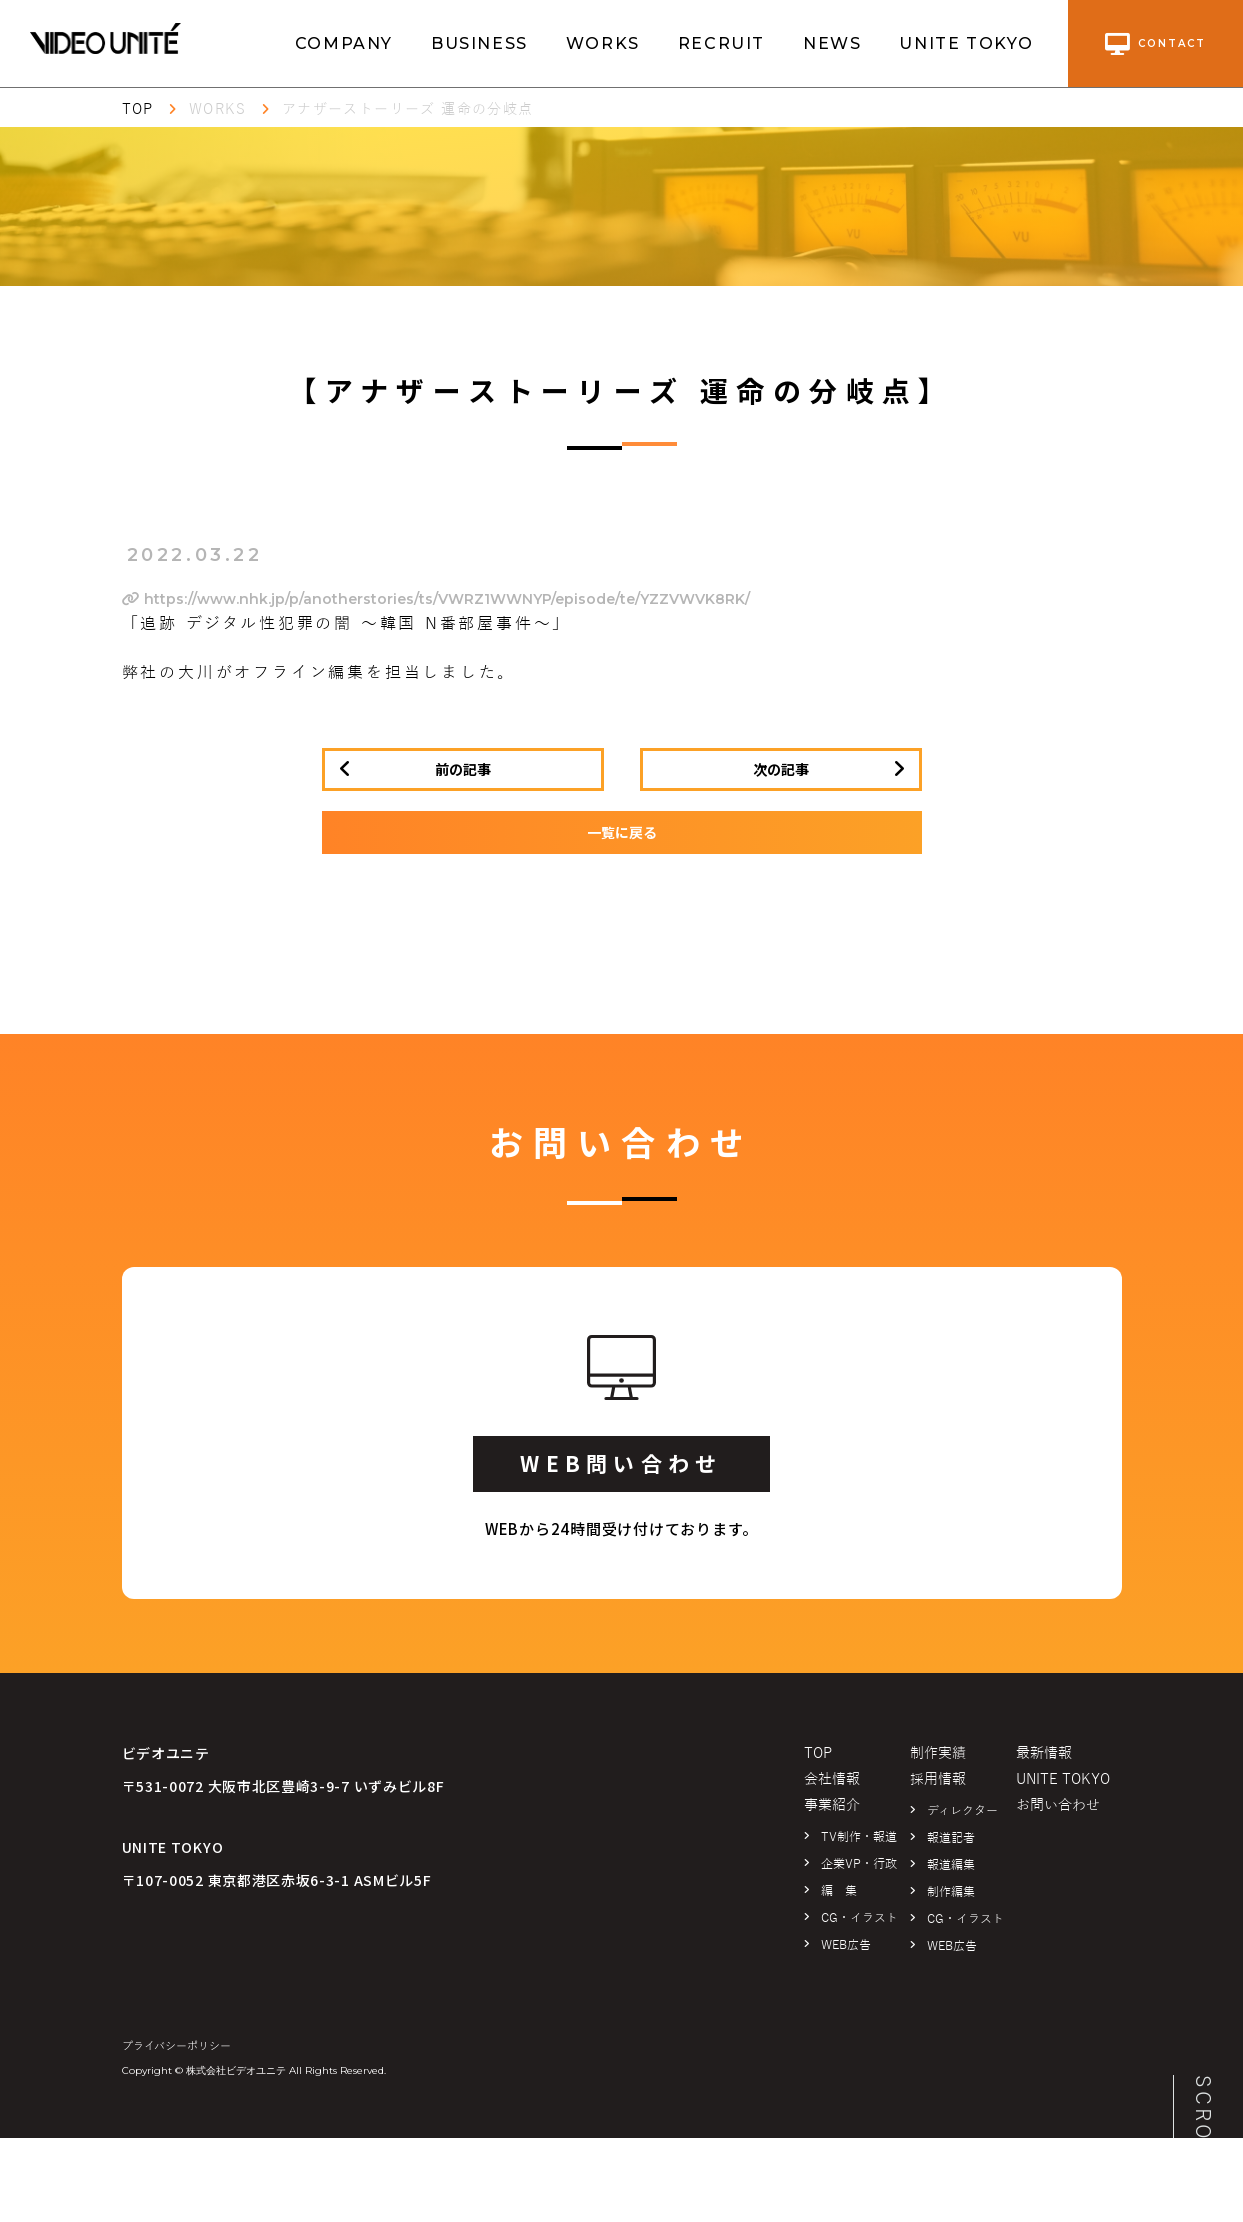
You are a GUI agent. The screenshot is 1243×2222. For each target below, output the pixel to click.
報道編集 (951, 1865)
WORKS (603, 43)
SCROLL (1203, 2123)
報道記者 (951, 1838)
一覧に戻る (622, 832)
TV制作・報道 (859, 1837)
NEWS (832, 43)
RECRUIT (721, 43)
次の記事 (781, 769)
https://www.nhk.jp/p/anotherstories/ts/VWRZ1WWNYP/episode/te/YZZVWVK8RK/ (436, 599)
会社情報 (832, 1779)
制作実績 (938, 1753)
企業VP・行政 (859, 1864)
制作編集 (951, 1892)
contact (1155, 44)
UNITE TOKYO (966, 43)
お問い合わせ (1058, 1805)
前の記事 (463, 769)
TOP (138, 109)
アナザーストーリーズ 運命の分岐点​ (408, 109)
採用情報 (938, 1779)
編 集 (839, 1891)
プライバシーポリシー (176, 2046)
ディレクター (962, 1811)
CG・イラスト (859, 1918)
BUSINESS (479, 43)
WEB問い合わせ (621, 1463)
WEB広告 (846, 1945)
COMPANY (344, 43)
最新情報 (1044, 1753)
